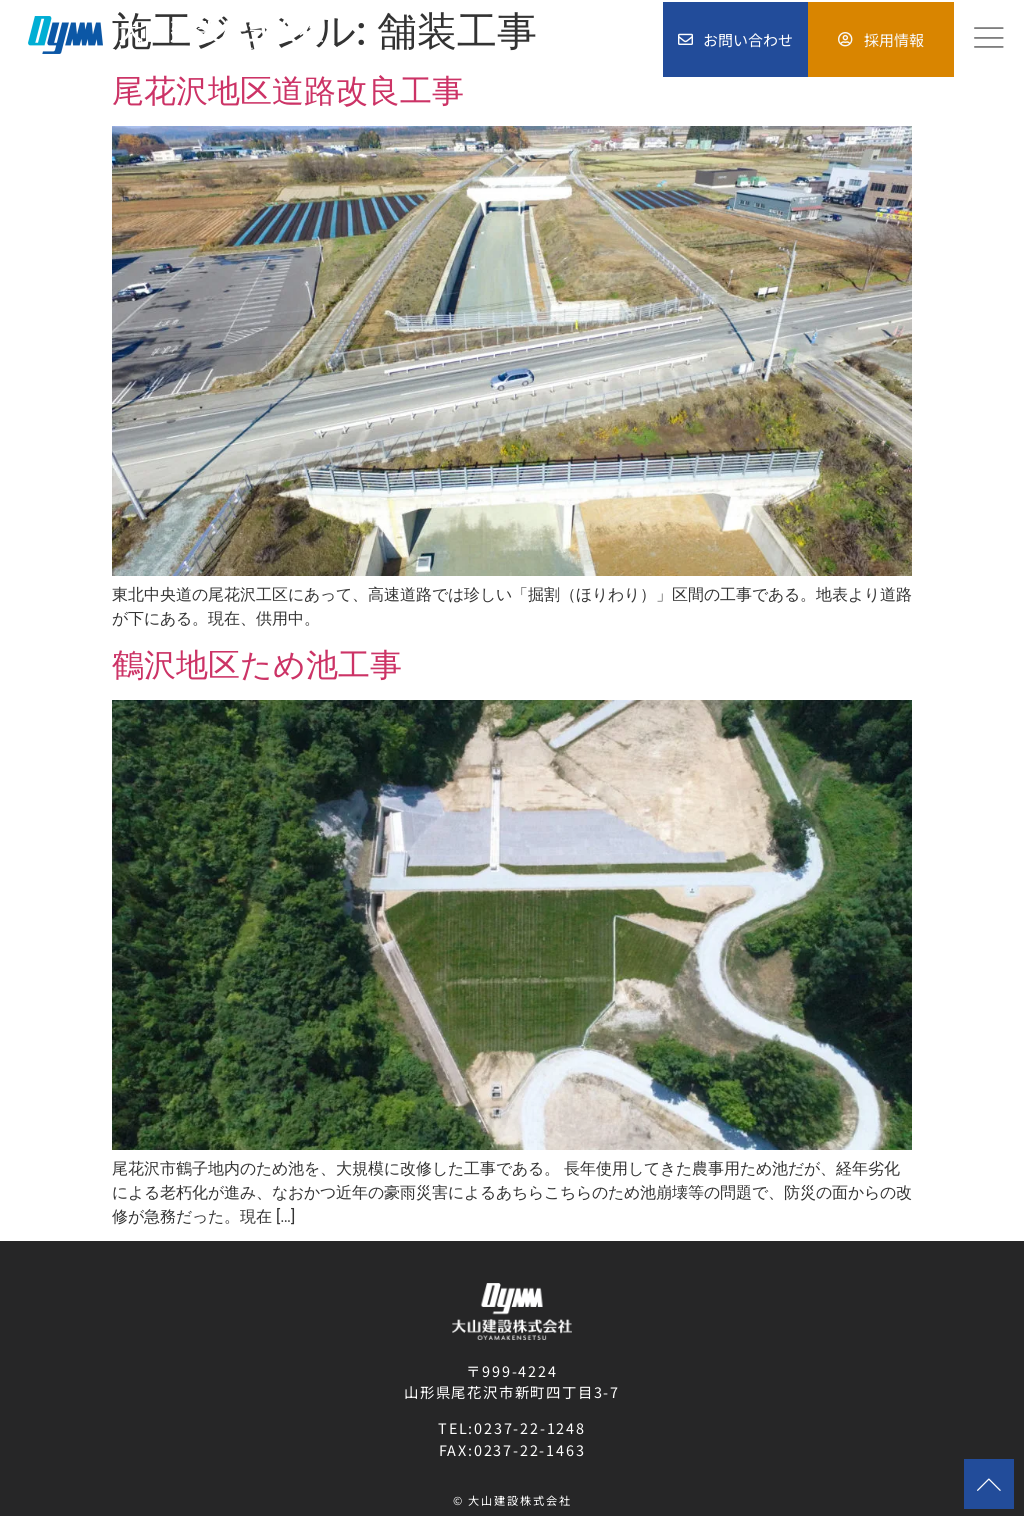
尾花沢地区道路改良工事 (288, 91)
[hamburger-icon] (989, 39)
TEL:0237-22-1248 (512, 1427)
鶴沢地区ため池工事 (257, 665)
